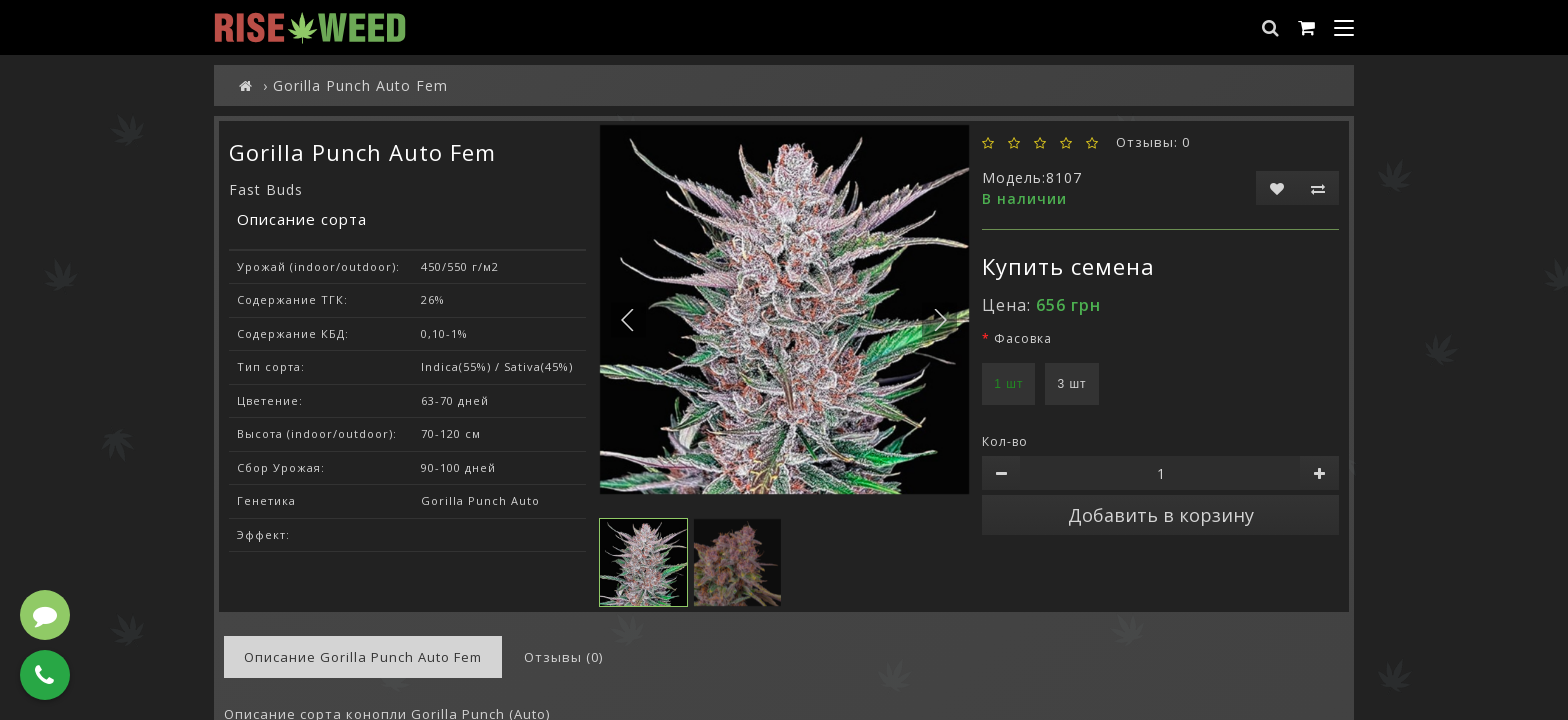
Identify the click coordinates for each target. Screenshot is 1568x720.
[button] (939, 319)
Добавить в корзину (1161, 515)
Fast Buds (266, 189)
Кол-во (1005, 441)
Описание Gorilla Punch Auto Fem (363, 657)
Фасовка (1023, 338)
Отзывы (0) (563, 657)
